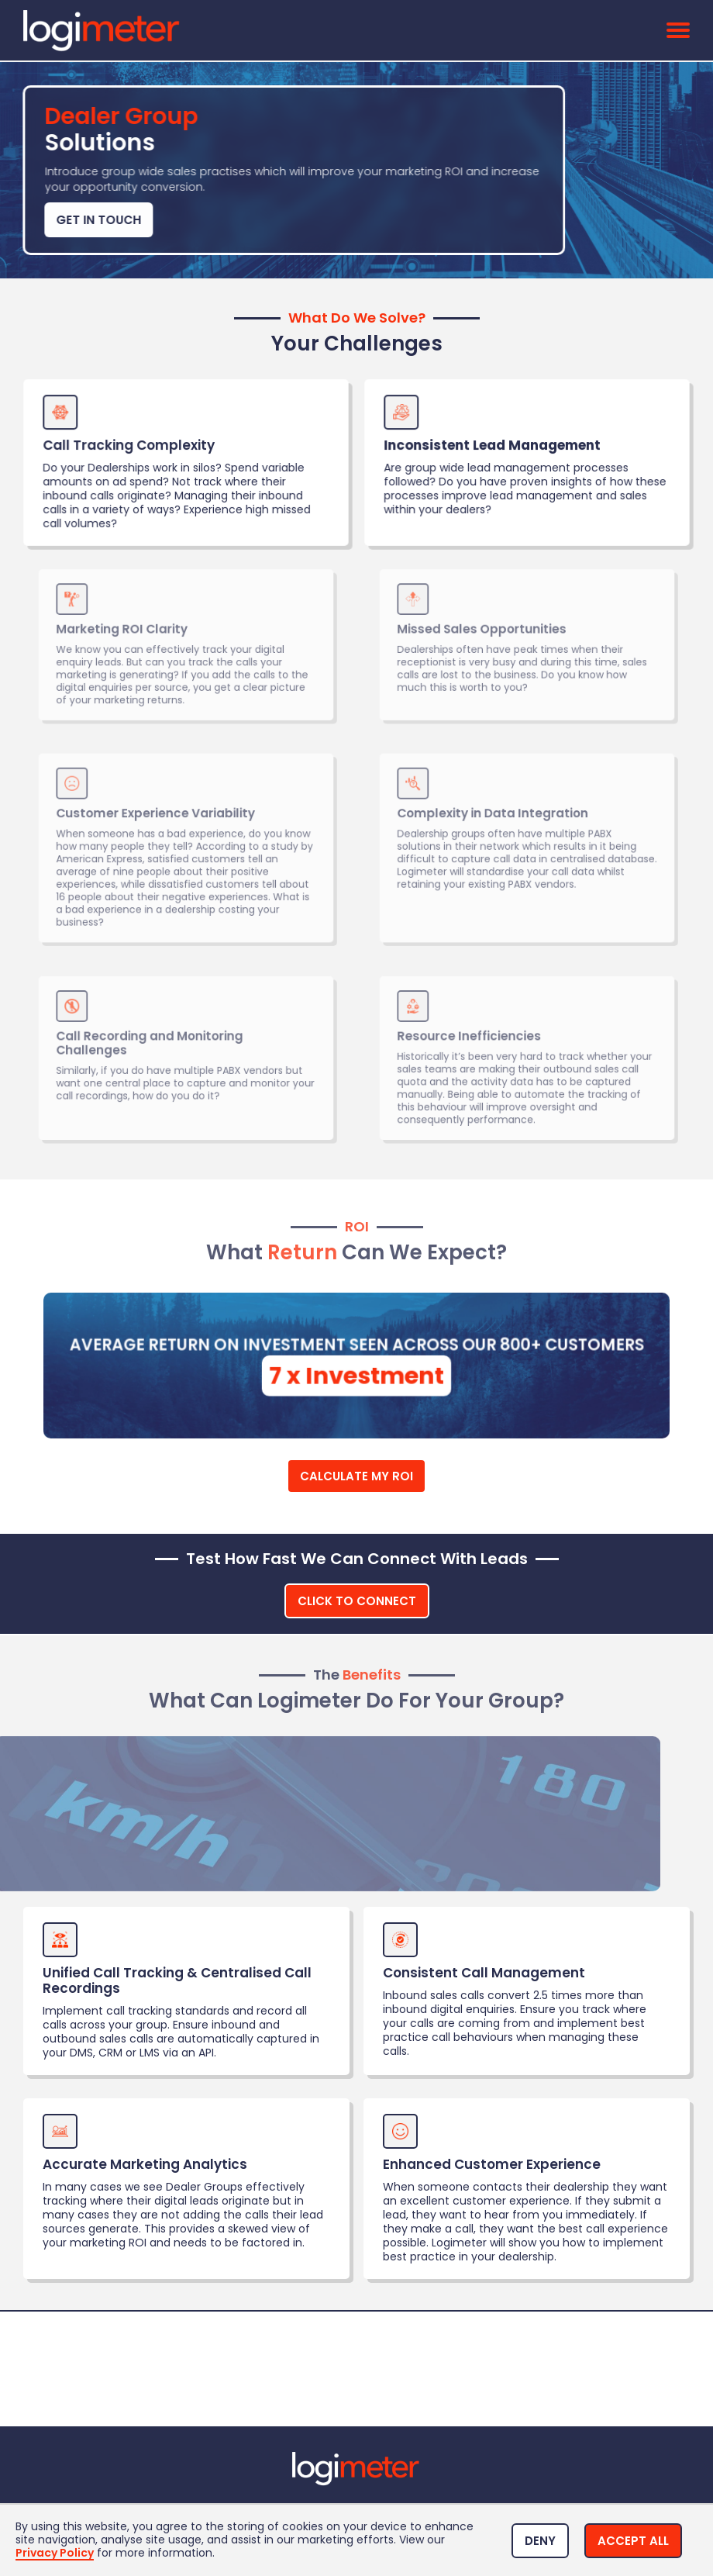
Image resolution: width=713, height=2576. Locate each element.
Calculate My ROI (356, 1476)
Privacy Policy (55, 2553)
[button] (540, 2540)
